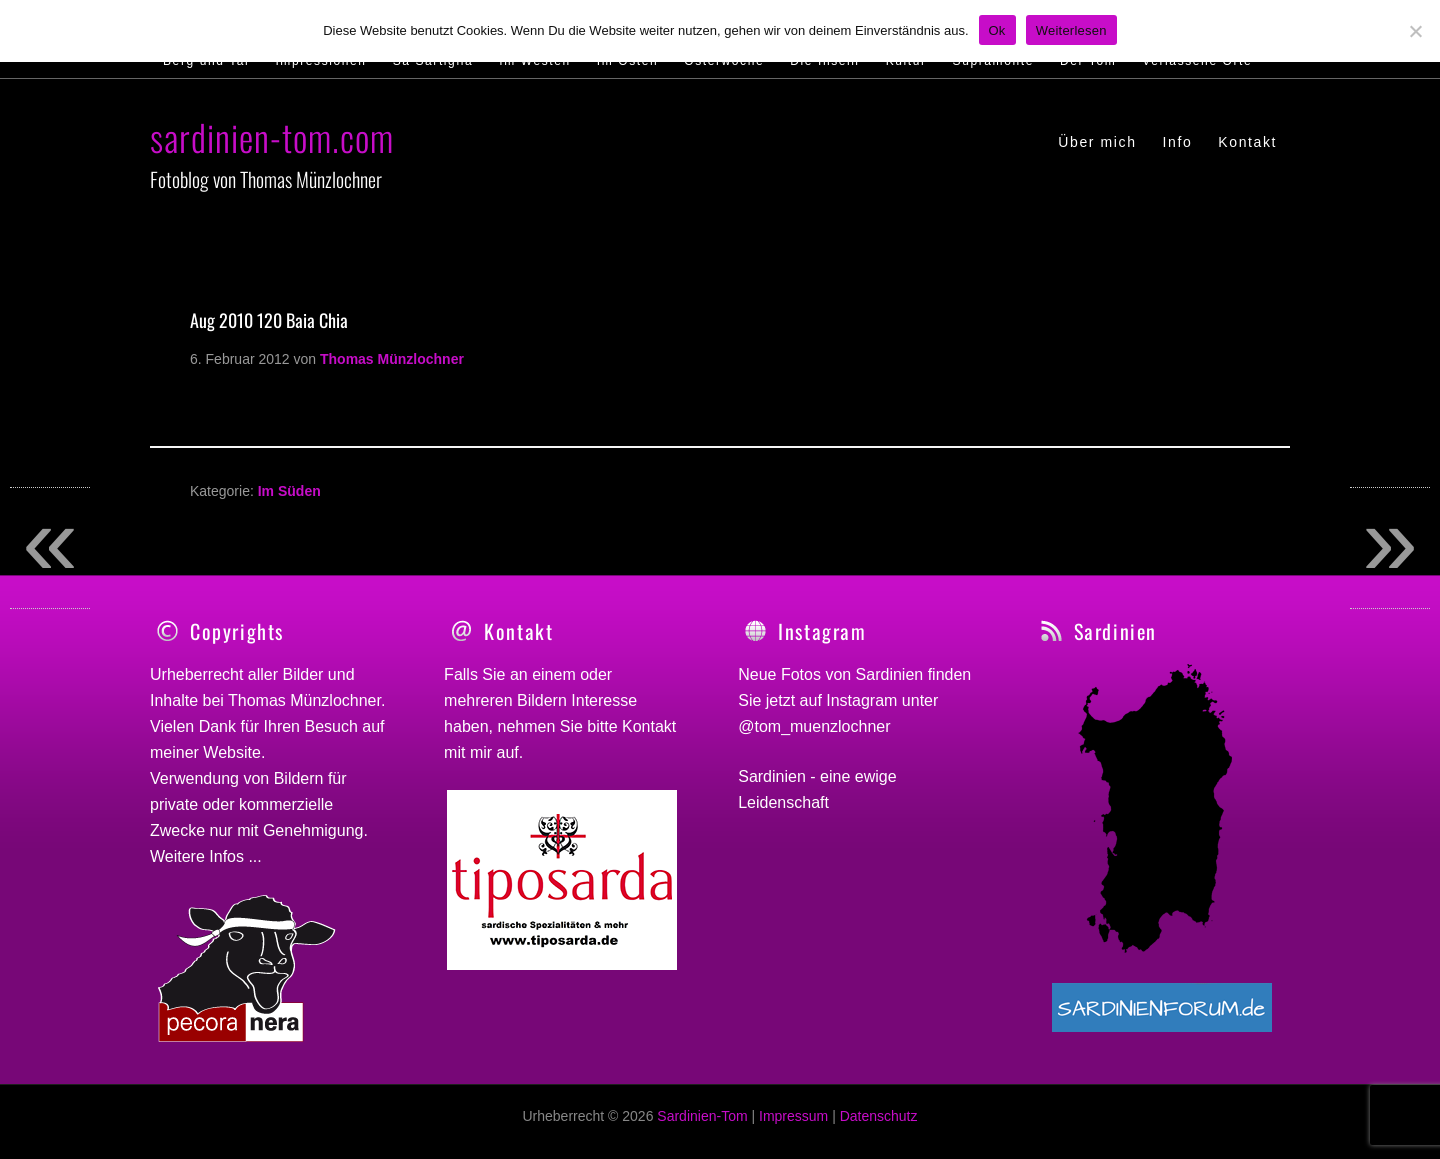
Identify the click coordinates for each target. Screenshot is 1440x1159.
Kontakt (649, 726)
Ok (997, 30)
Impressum (793, 1127)
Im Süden (289, 491)
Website (232, 752)
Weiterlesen (1071, 30)
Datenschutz (879, 1127)
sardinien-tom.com (272, 136)
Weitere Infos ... (206, 856)
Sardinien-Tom (702, 1127)
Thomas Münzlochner (304, 700)
